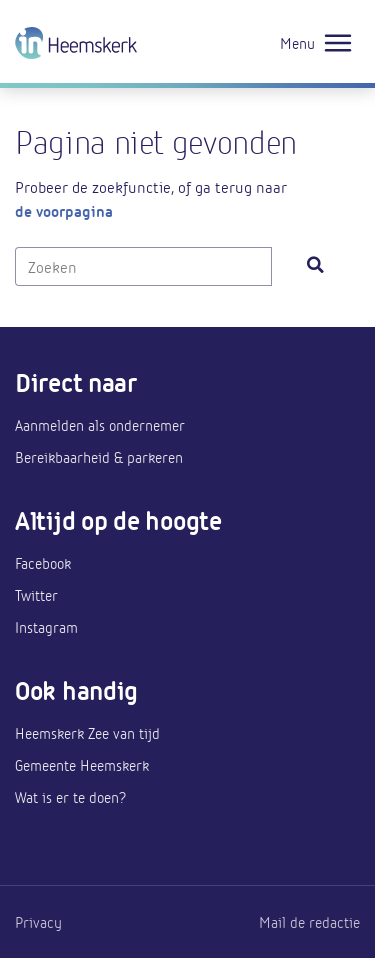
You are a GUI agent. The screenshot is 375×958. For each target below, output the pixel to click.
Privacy (38, 922)
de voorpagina (64, 210)
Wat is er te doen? (70, 797)
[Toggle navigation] (338, 43)
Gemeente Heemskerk (82, 765)
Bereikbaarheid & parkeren (99, 457)
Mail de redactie (309, 922)
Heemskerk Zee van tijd (87, 733)
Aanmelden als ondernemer (100, 425)
